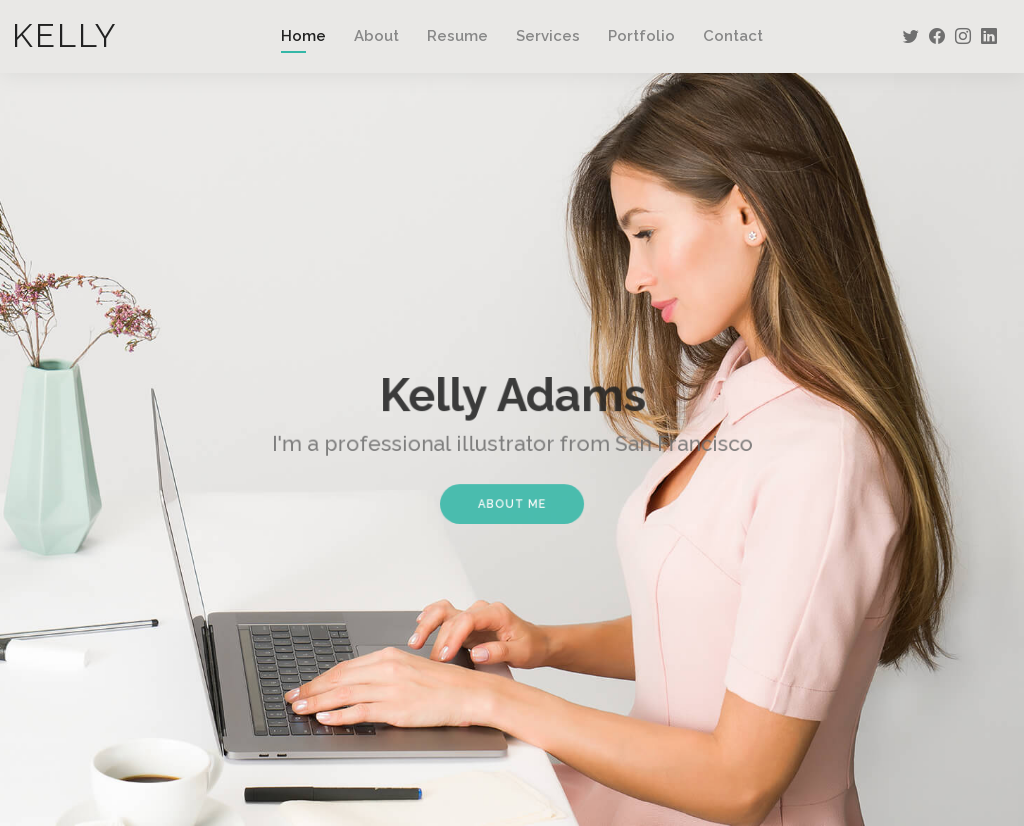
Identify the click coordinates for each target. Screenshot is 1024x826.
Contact (733, 36)
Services (548, 36)
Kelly (65, 35)
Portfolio (641, 36)
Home (303, 36)
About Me (512, 499)
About (376, 36)
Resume (457, 36)
